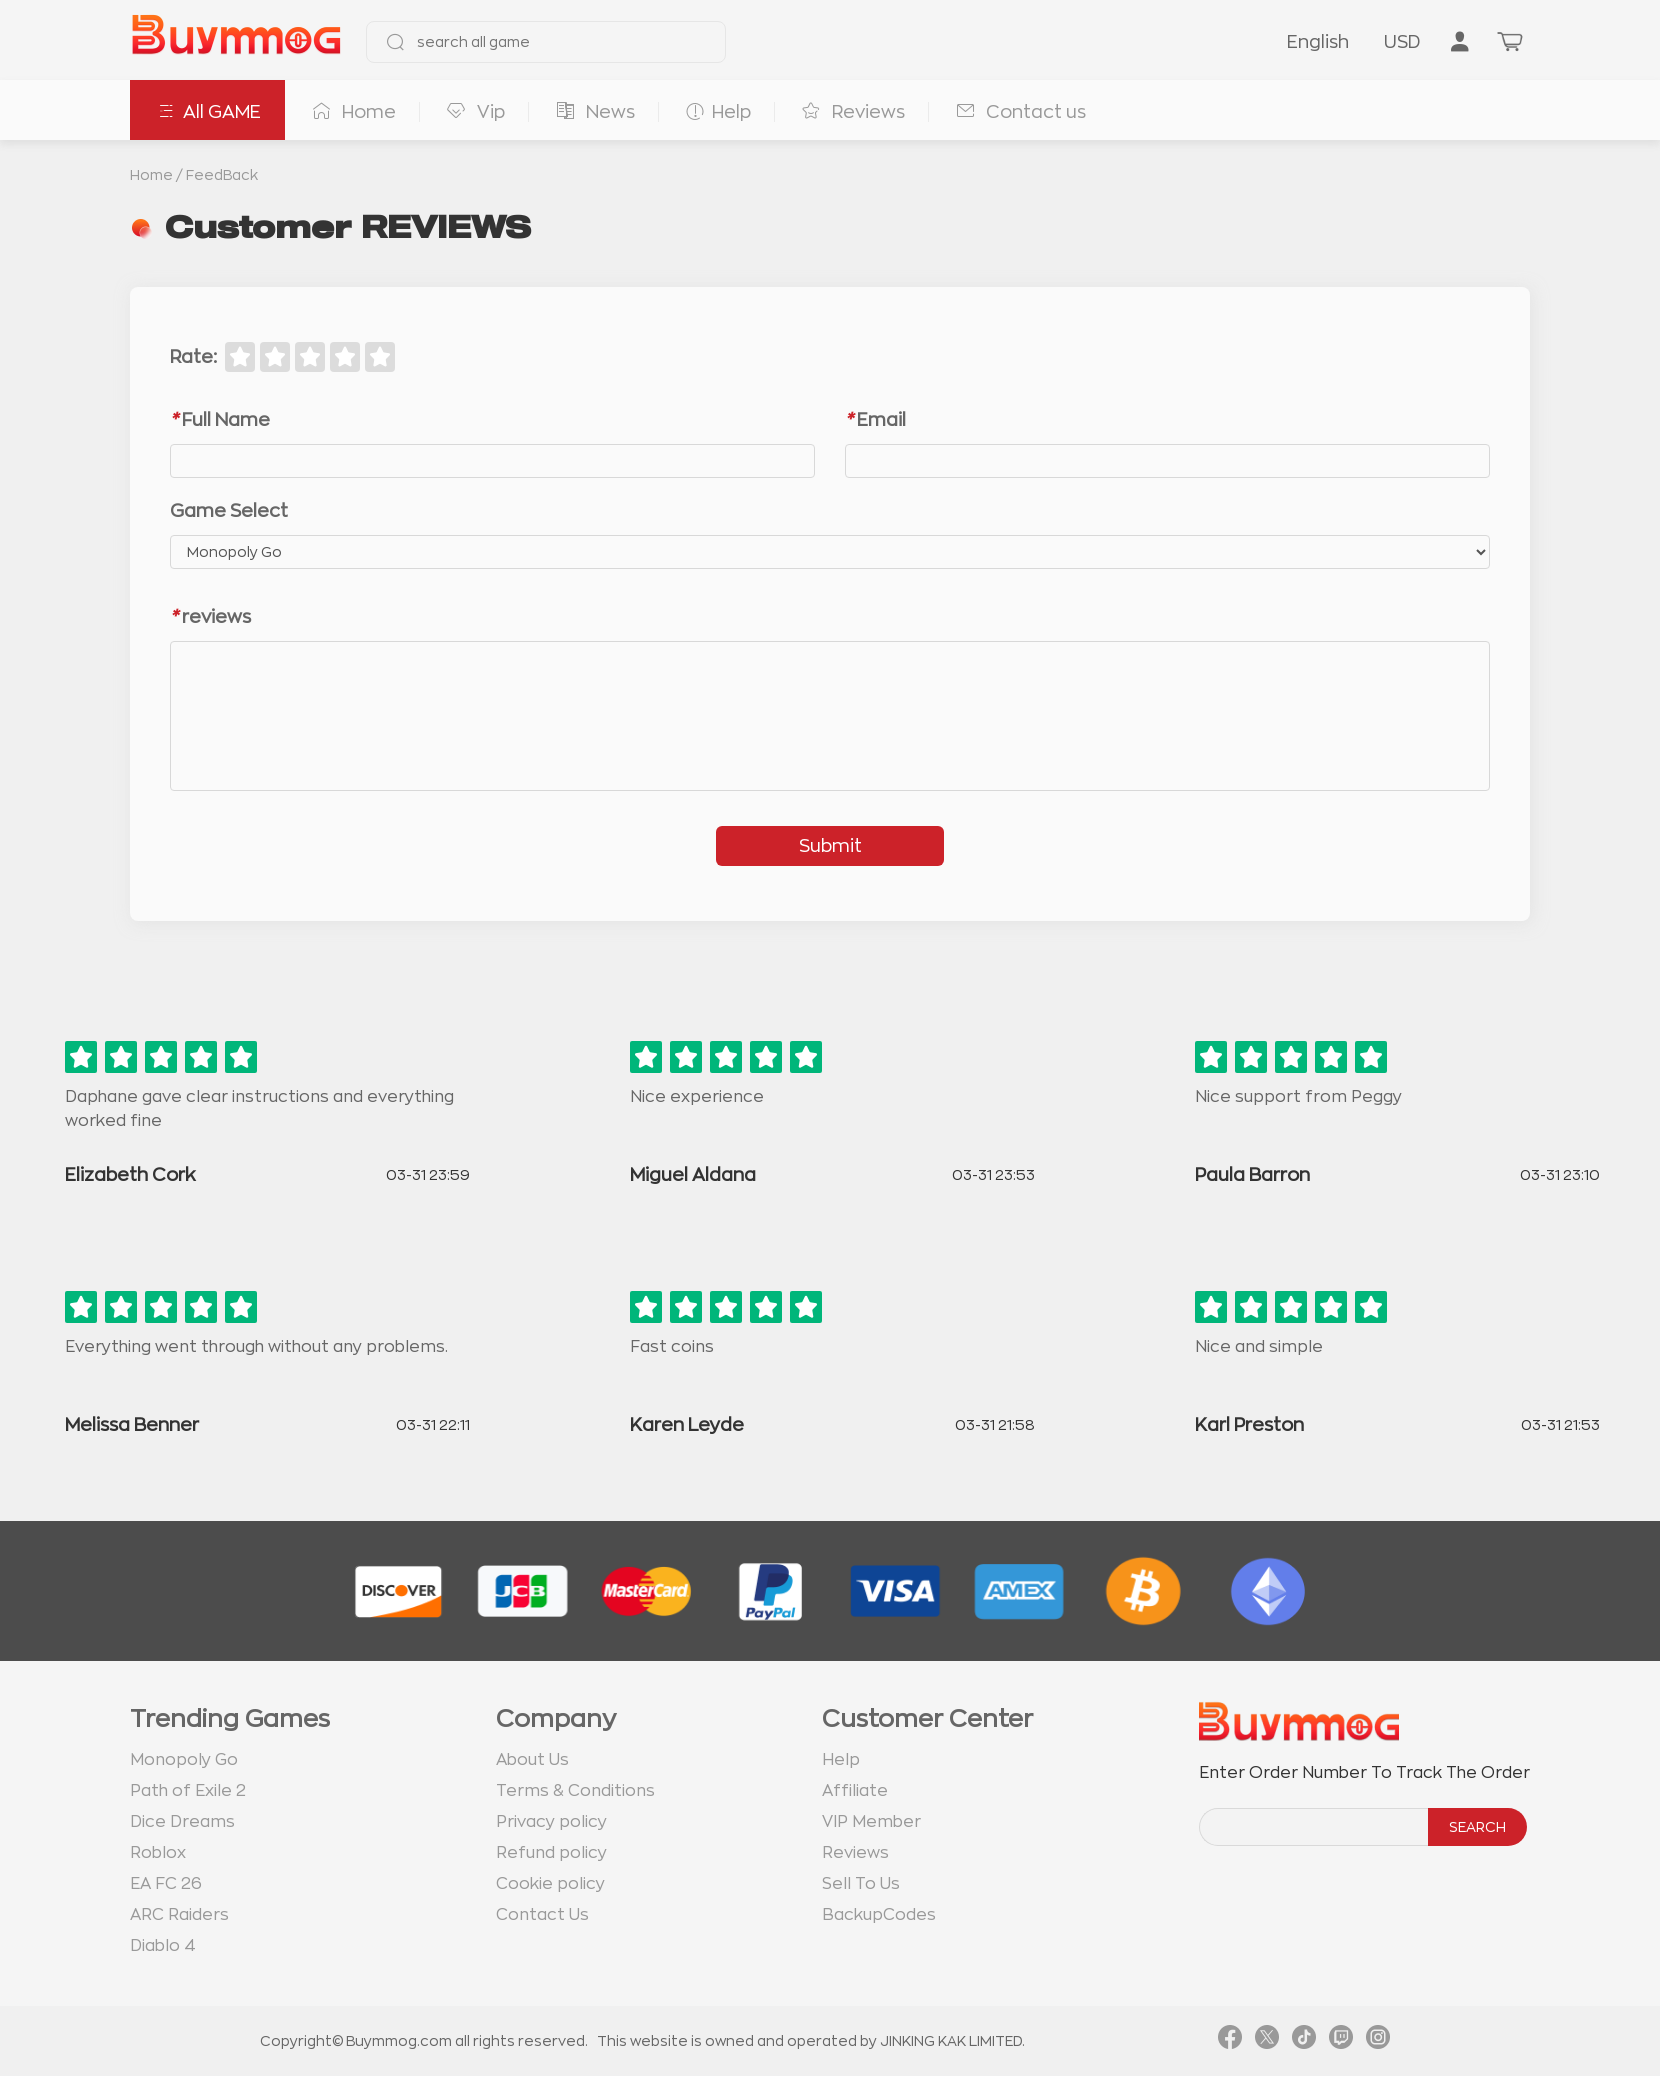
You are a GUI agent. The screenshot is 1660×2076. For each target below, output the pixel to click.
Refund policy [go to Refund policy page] (551, 1853)
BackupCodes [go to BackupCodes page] (879, 1915)
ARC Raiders (179, 1915)
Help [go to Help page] (841, 1760)
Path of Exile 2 (188, 1791)
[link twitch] (1341, 2041)
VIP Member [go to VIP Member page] (871, 1822)
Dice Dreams (182, 1822)
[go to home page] (236, 42)
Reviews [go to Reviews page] (855, 1853)
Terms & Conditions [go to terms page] (575, 1791)
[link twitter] (1267, 2041)
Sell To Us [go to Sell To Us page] (861, 1884)
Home (151, 175)
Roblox (158, 1853)
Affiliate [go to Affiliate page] (855, 1791)
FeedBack (222, 175)
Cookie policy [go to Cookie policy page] (550, 1884)
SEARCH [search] (1477, 1827)
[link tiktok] (1304, 2041)
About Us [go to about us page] (532, 1760)
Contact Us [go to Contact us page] (542, 1915)
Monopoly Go (184, 1760)
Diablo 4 (163, 1946)
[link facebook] (1230, 2041)
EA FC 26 (166, 1884)
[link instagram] (1378, 2041)
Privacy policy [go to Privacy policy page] (551, 1822)
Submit (830, 846)
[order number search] (1315, 1827)
